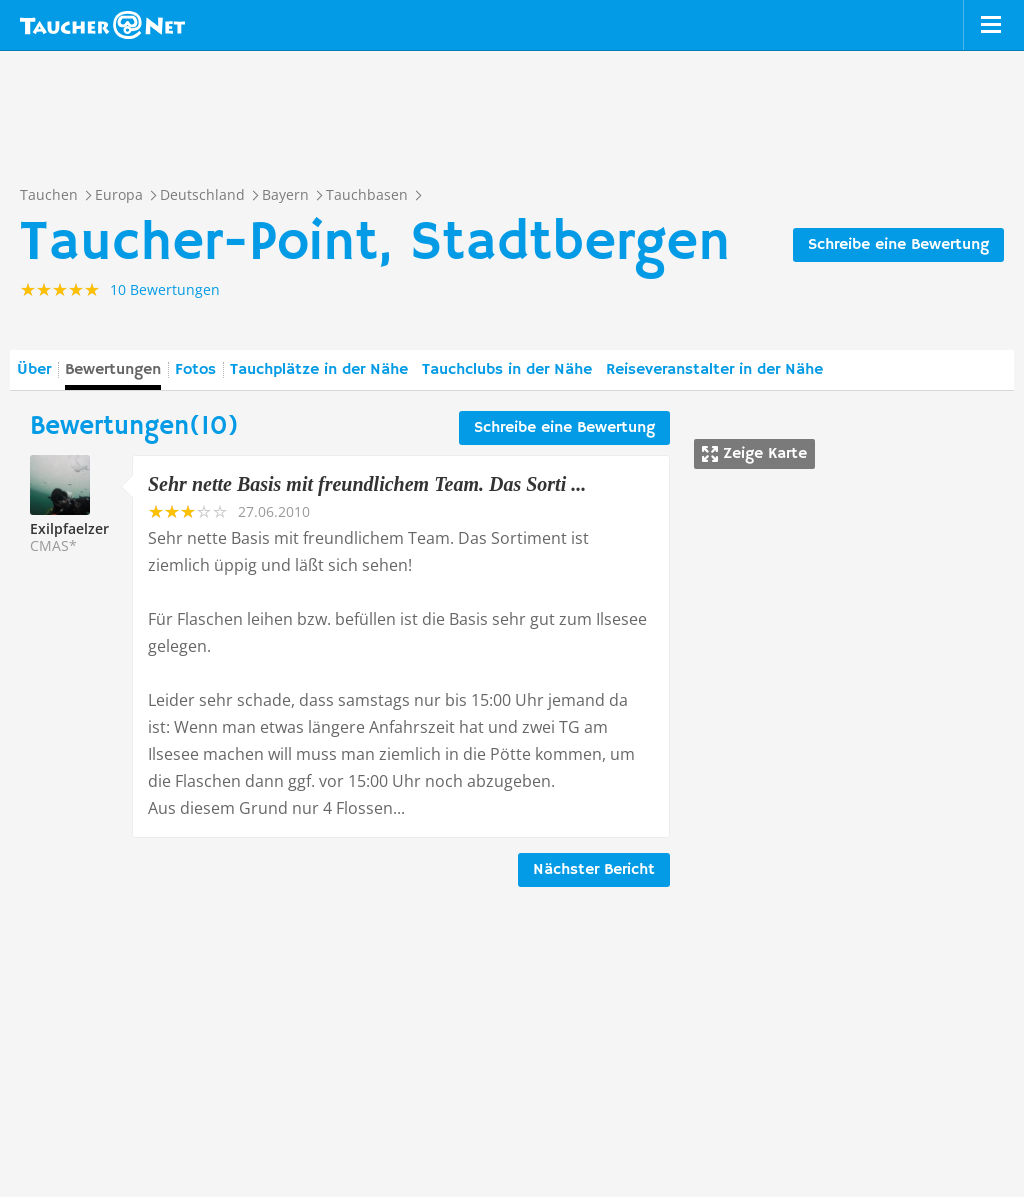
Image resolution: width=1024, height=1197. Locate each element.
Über (34, 370)
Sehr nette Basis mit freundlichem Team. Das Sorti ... (367, 484)
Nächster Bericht (594, 870)
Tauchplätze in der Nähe (319, 370)
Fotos (195, 370)
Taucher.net (102, 25)
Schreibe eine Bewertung (898, 245)
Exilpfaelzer (69, 528)
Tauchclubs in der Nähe (507, 370)
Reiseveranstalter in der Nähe (714, 370)
